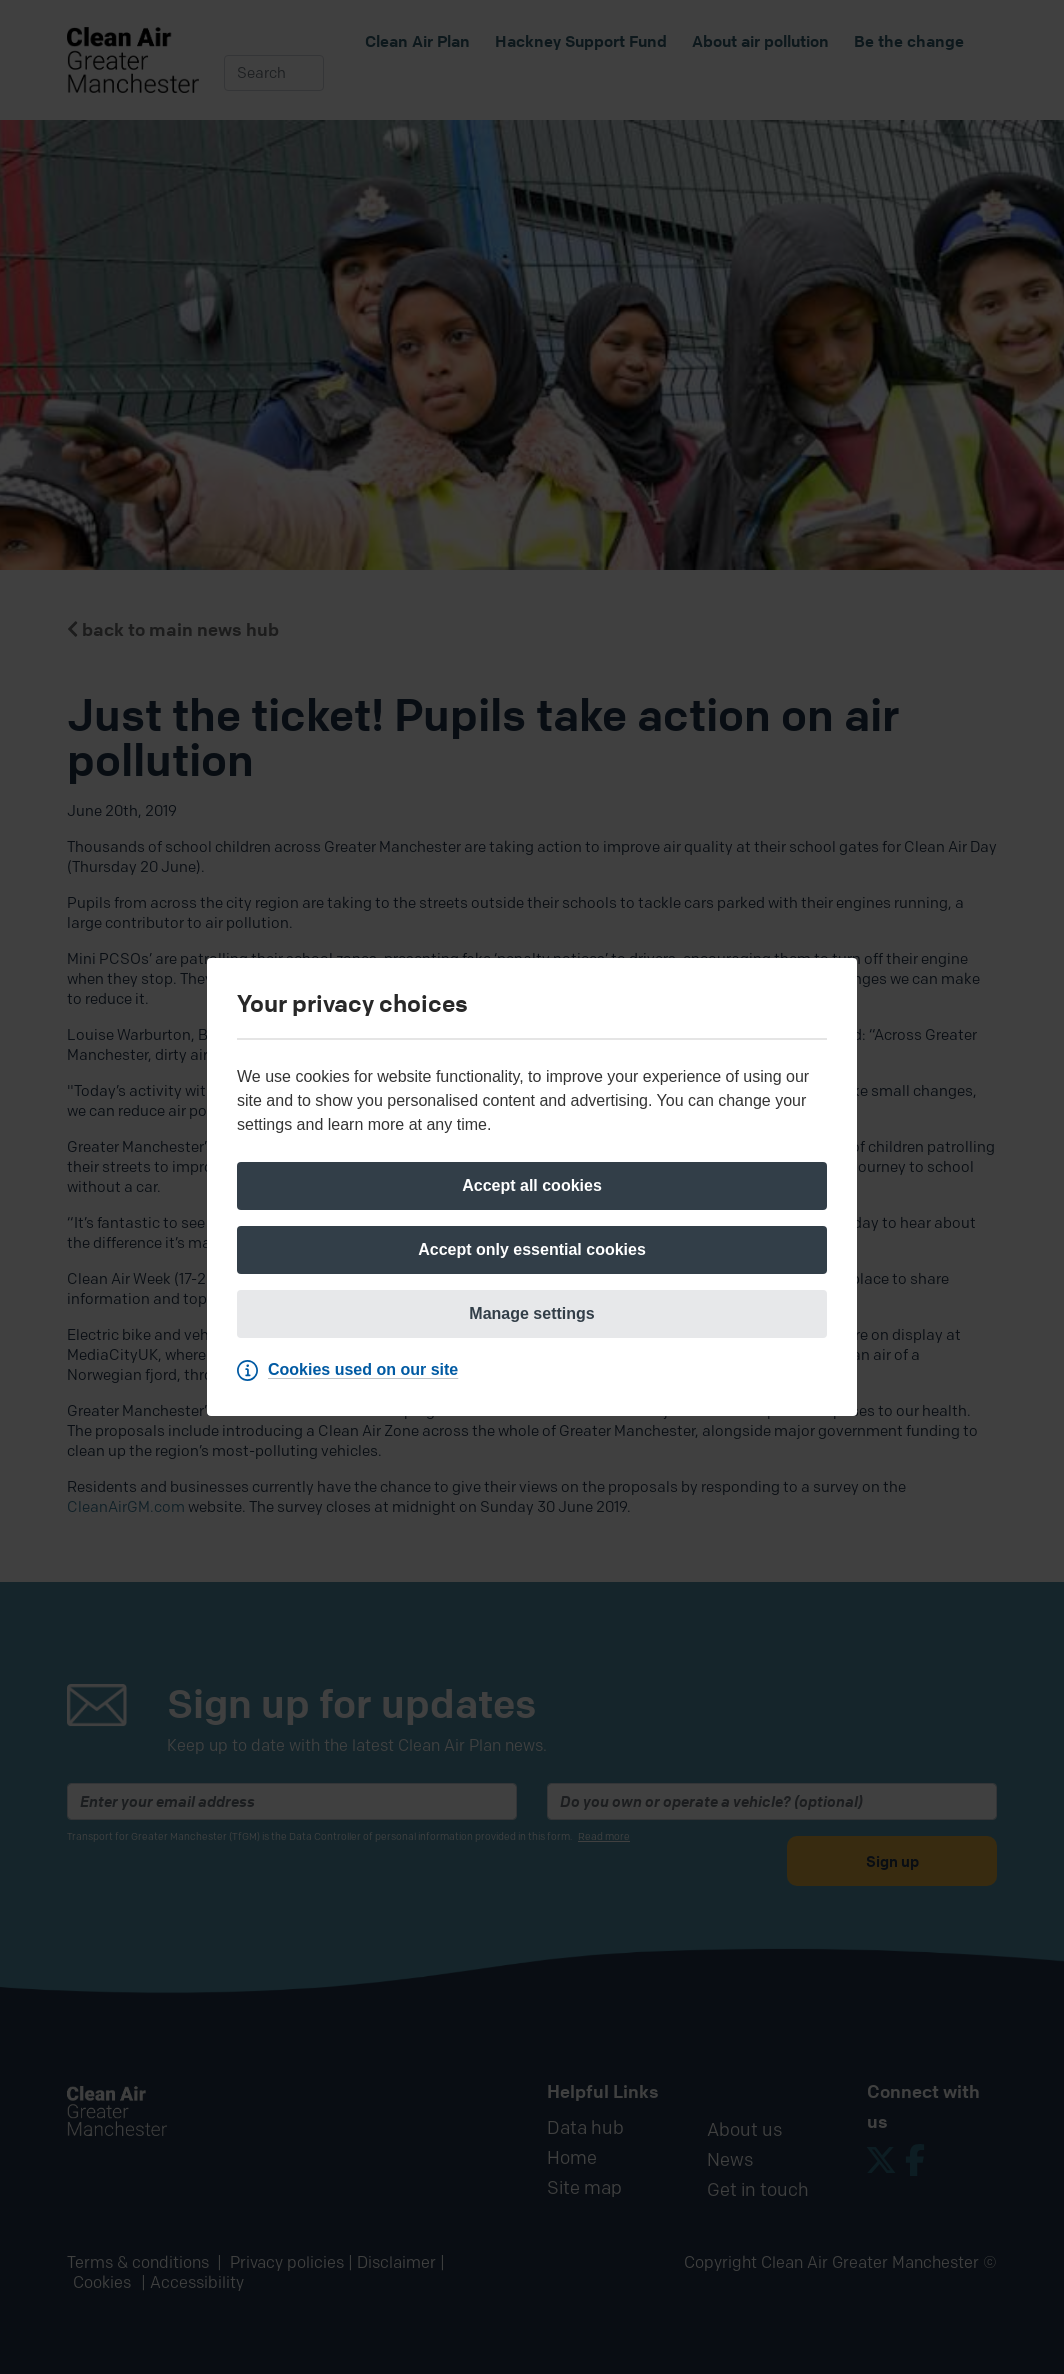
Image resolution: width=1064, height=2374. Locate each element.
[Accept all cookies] (532, 1186)
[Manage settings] (532, 1314)
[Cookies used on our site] (352, 1370)
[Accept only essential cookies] (532, 1250)
